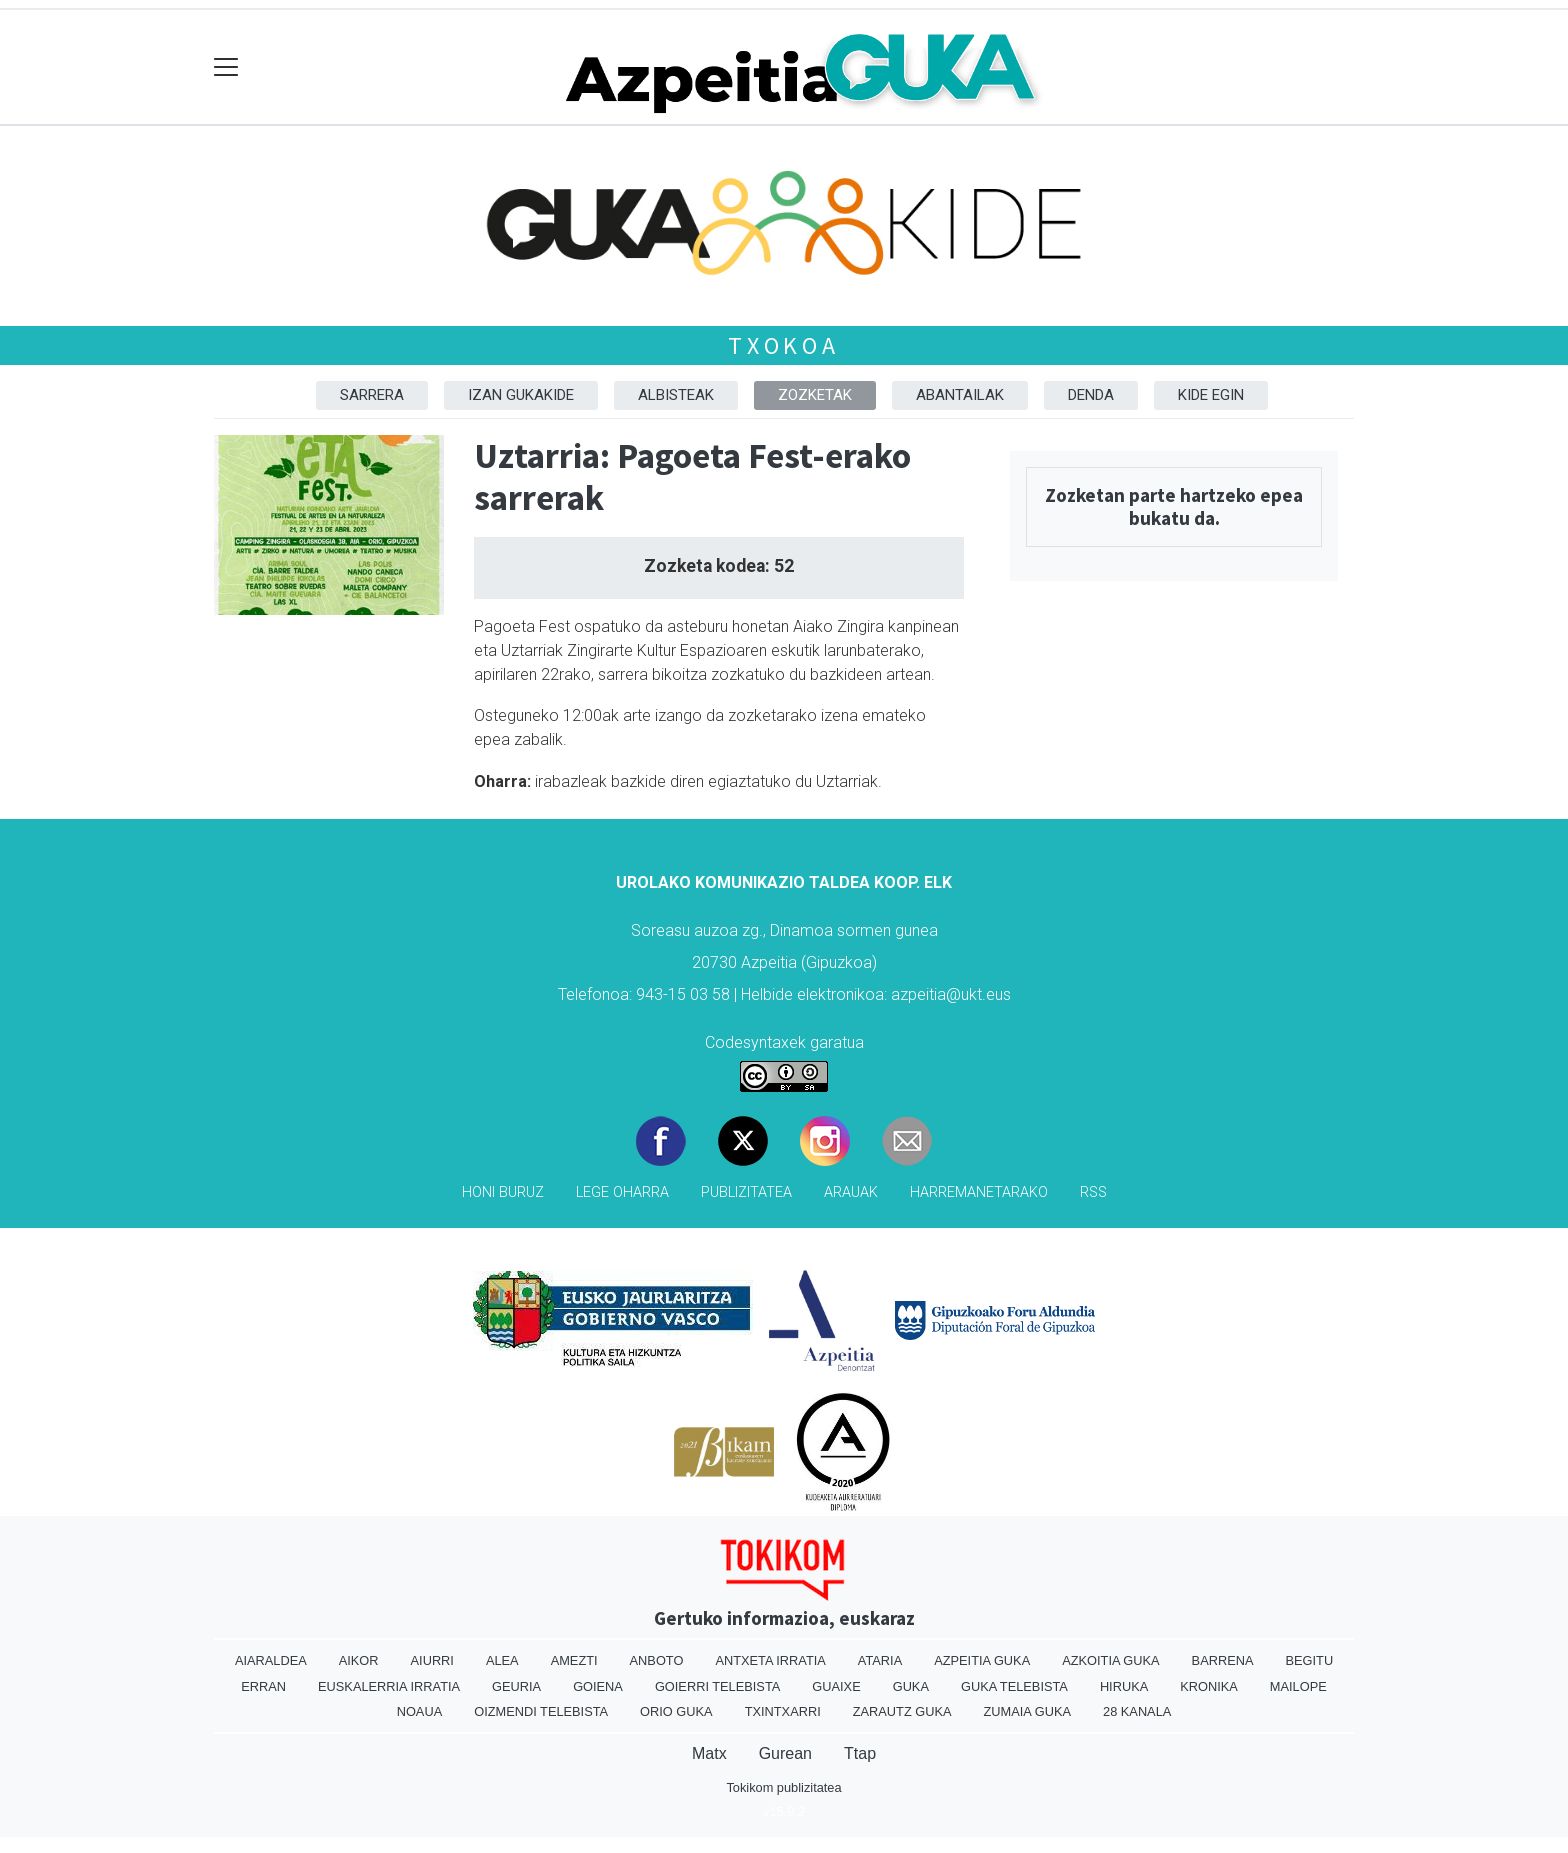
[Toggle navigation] (226, 67)
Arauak (851, 1192)
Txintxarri (783, 1711)
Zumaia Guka (1027, 1711)
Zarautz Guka (902, 1711)
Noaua (420, 1711)
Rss (1093, 1192)
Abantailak (960, 395)
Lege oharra (622, 1192)
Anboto (657, 1660)
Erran (263, 1686)
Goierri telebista (717, 1686)
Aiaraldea (271, 1660)
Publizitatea (746, 1192)
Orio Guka (676, 1711)
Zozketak (815, 395)
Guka (911, 1686)
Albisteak (676, 395)
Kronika (1209, 1686)
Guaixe (836, 1686)
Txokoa (784, 345)
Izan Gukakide (521, 395)
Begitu (1309, 1660)
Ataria (880, 1660)
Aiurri (432, 1660)
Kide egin (1211, 395)
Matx (709, 1753)
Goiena (598, 1686)
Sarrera (372, 395)
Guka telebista (1014, 1686)
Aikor (359, 1660)
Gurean (785, 1753)
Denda (1091, 395)
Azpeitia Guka (982, 1660)
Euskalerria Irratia (389, 1686)
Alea (502, 1660)
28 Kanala (1137, 1711)
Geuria (516, 1686)
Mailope (1298, 1686)
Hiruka (1124, 1686)
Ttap (860, 1753)
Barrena (1223, 1660)
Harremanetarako (979, 1192)
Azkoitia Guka (1110, 1660)
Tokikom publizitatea (783, 1787)
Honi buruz (503, 1192)
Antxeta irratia (770, 1660)
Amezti (574, 1660)
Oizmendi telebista (541, 1711)
